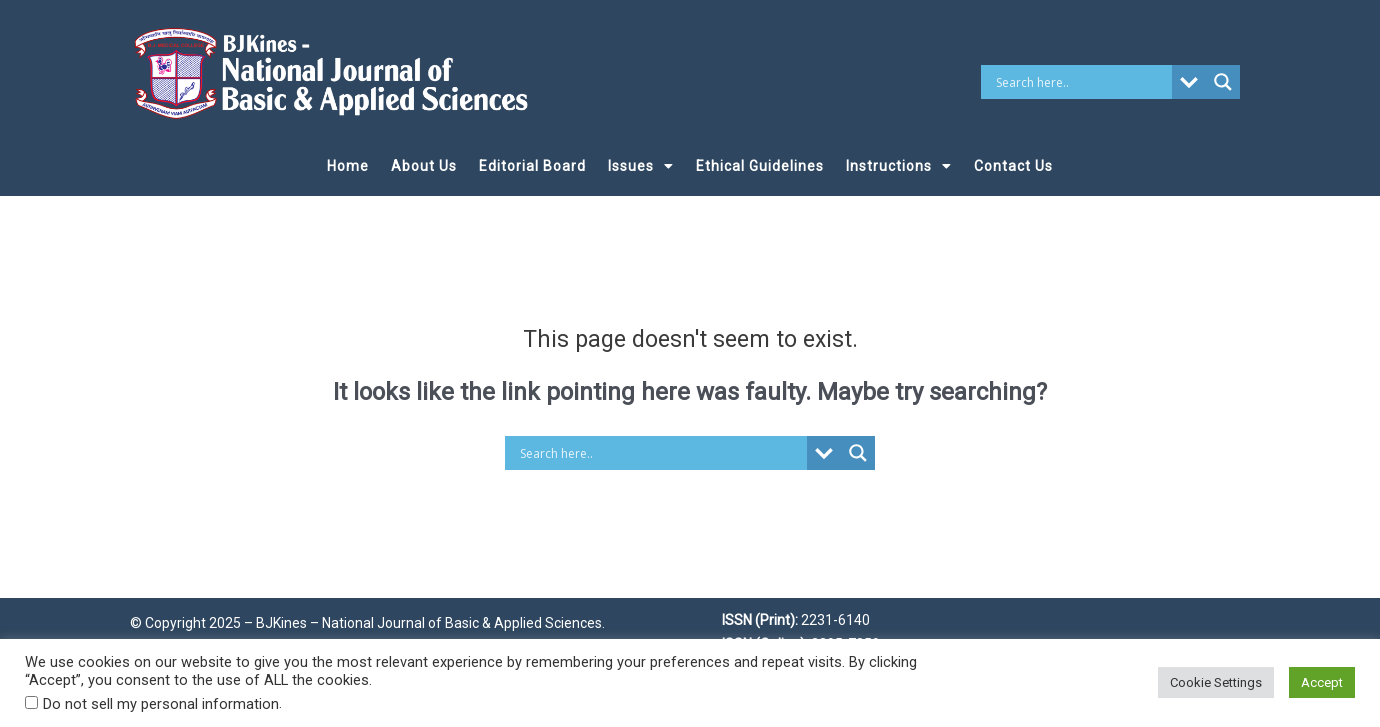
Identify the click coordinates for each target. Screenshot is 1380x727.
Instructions (899, 166)
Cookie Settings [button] (1216, 682)
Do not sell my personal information (161, 704)
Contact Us (1013, 166)
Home (348, 166)
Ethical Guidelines (760, 166)
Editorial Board (532, 166)
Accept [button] (1322, 682)
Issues (641, 166)
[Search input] (1081, 82)
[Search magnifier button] (1223, 82)
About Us (424, 166)
